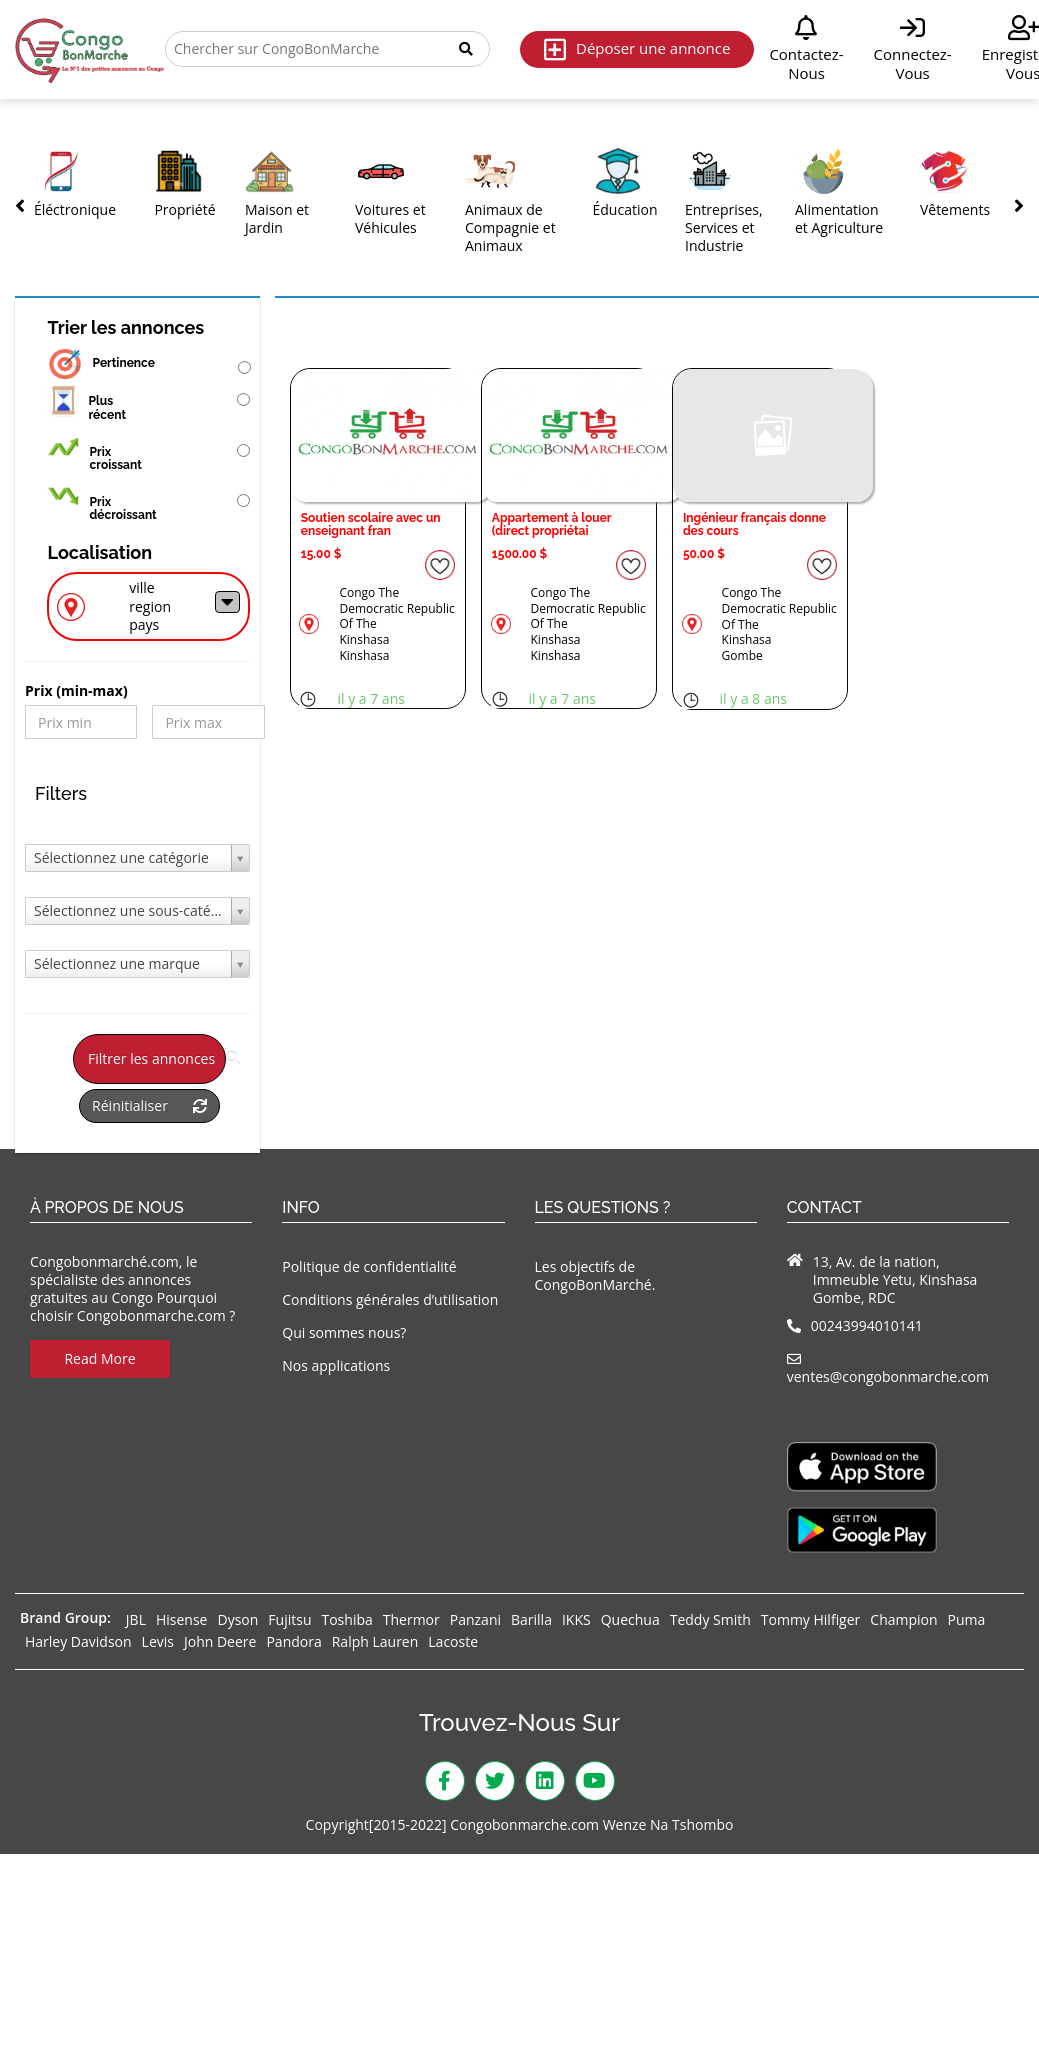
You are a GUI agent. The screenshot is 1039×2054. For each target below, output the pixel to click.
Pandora (293, 1641)
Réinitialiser (149, 1105)
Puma (967, 1619)
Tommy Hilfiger (811, 1619)
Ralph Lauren (375, 1641)
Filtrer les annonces (157, 1058)
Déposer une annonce (637, 49)
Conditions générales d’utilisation (390, 1299)
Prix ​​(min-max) (76, 691)
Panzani (475, 1619)
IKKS (576, 1619)
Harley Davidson (78, 1641)
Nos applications (336, 1365)
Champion (903, 1619)
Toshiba (346, 1619)
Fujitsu (289, 1619)
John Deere (220, 1641)
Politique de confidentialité (369, 1266)
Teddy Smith (710, 1619)
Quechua (630, 1619)
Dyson (237, 1619)
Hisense (182, 1619)
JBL (136, 1619)
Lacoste (453, 1641)
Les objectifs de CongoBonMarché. (595, 1275)
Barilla (531, 1619)
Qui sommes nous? (344, 1332)
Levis (158, 1641)
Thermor (411, 1619)
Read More (99, 1358)
